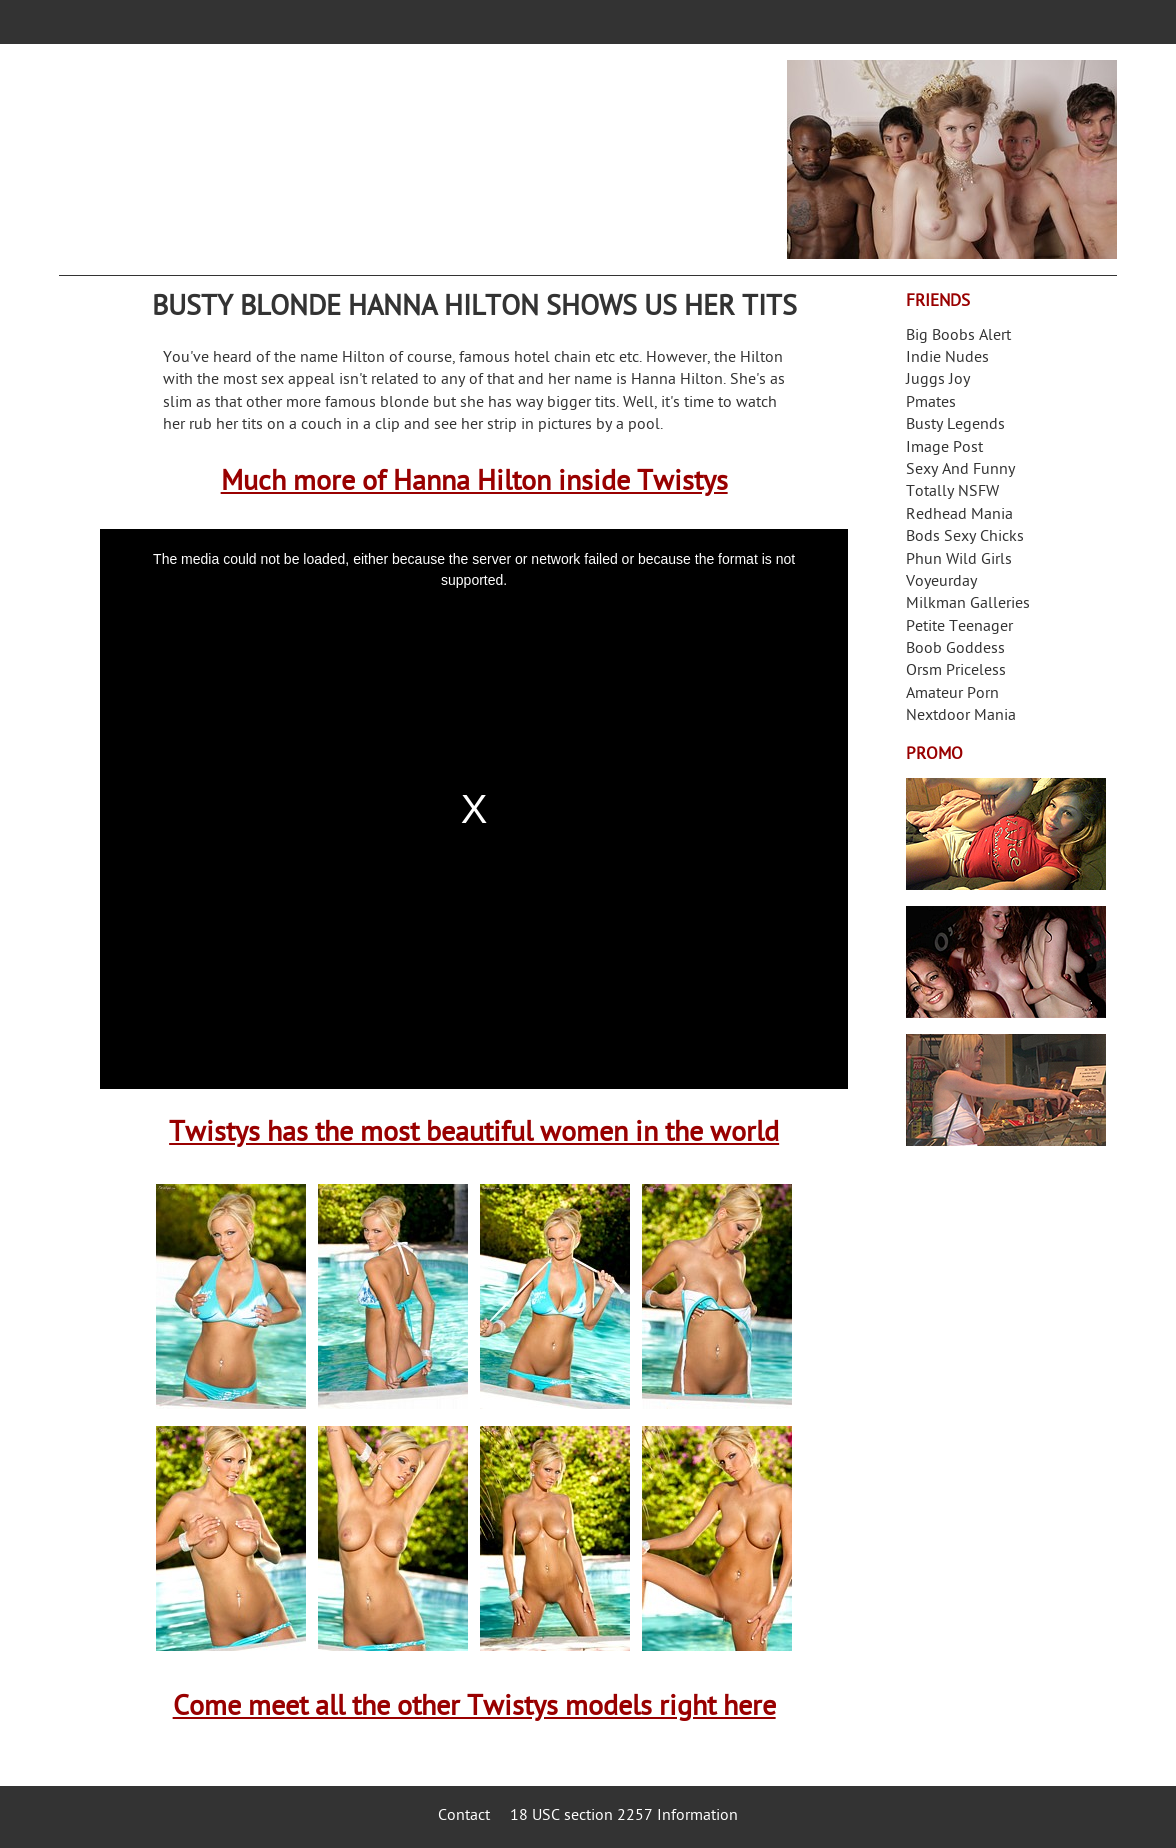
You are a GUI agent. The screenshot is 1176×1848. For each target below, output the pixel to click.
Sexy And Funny (960, 470)
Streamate (1006, 834)
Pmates (931, 403)
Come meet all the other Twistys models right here (474, 1708)
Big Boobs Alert (958, 336)
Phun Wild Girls (959, 560)
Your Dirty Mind (375, 147)
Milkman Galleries (968, 604)
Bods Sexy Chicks (965, 537)
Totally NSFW (952, 492)
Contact (464, 1816)
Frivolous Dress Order (1006, 1090)
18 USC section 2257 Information (624, 1816)
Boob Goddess (955, 649)
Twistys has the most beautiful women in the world (474, 1134)
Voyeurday (941, 582)
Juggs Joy (938, 380)
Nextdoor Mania (961, 716)
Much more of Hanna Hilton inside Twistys (474, 483)
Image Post (944, 448)
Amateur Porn (952, 694)
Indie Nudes (947, 358)
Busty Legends (955, 425)
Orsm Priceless (956, 671)
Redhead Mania (959, 515)
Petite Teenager (959, 627)
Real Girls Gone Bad (1006, 962)
